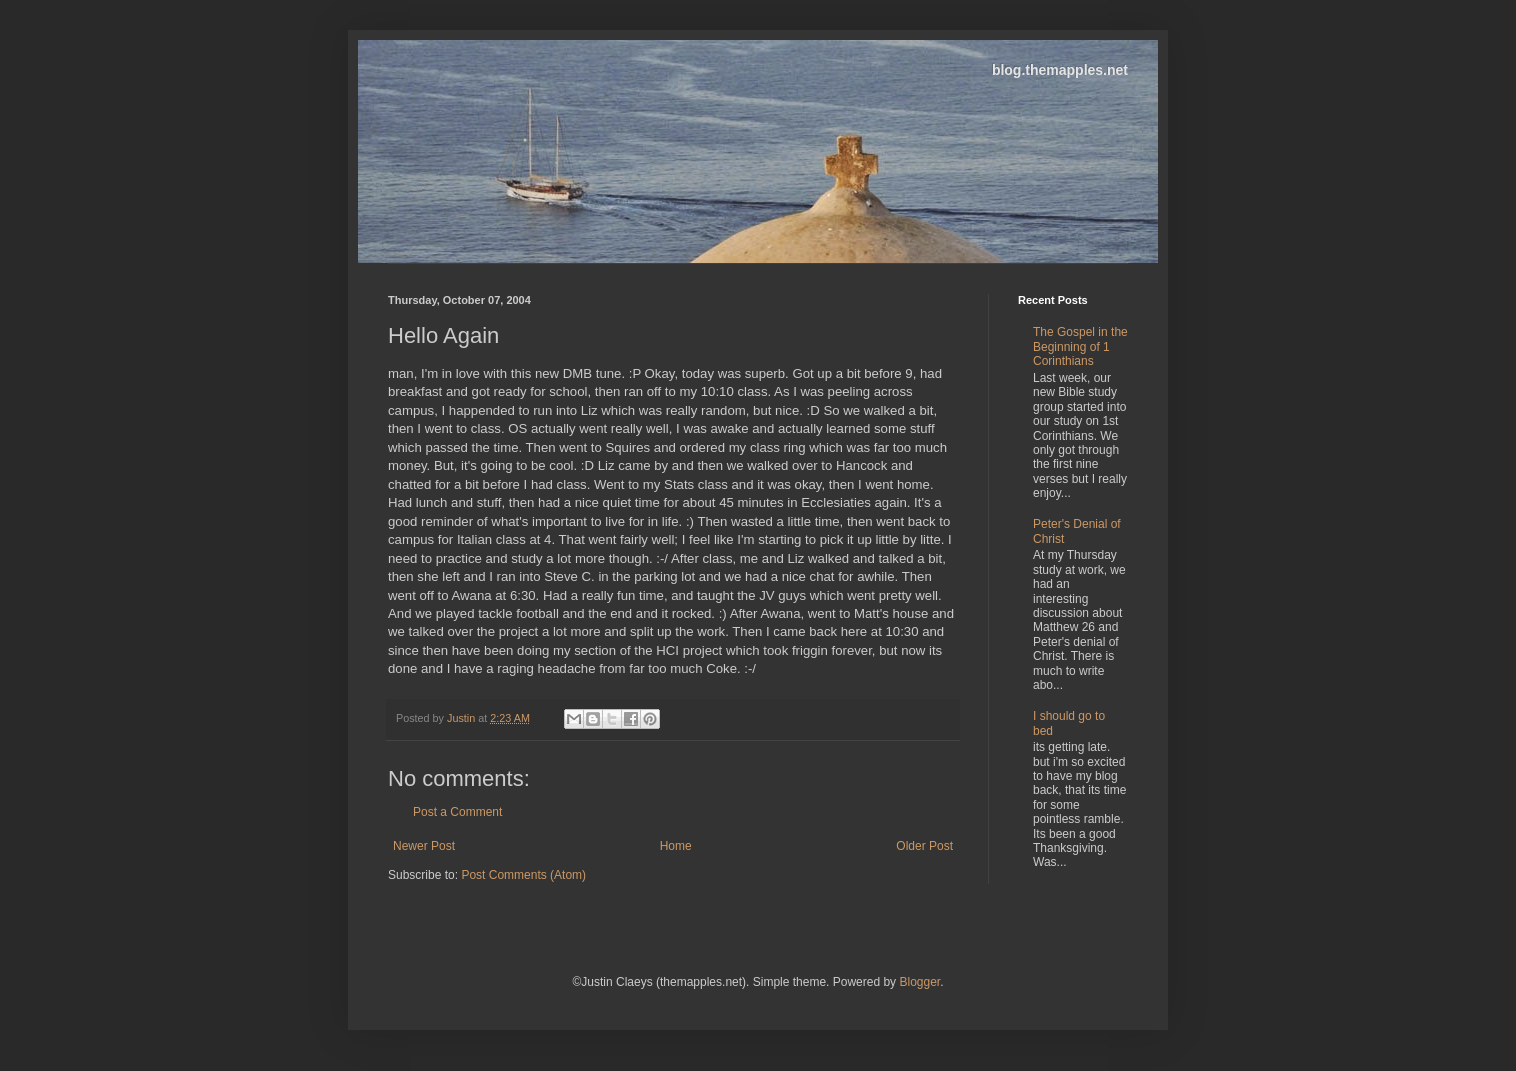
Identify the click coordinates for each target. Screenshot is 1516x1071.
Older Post (924, 846)
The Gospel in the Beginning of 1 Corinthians (1080, 346)
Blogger (919, 982)
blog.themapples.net (1060, 70)
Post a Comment (457, 812)
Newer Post (424, 846)
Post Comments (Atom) (523, 875)
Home (676, 846)
